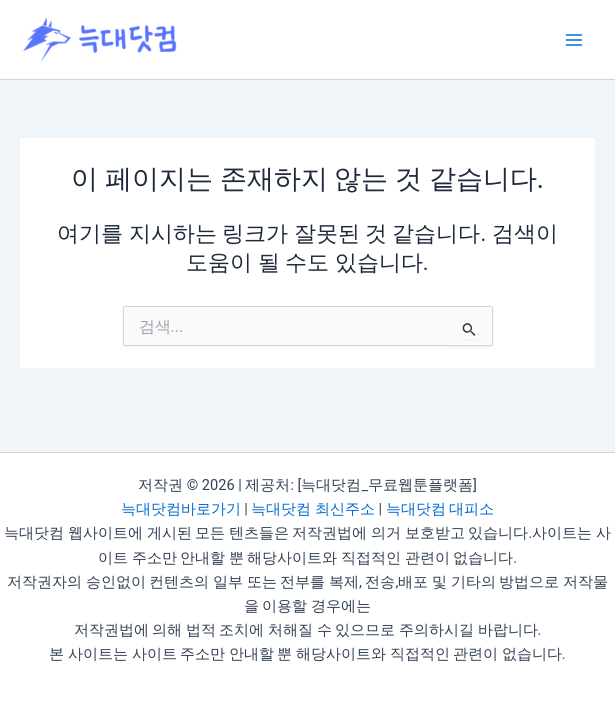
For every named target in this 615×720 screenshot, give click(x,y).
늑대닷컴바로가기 (181, 509)
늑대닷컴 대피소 (440, 509)
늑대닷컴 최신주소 (313, 509)
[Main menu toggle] (574, 40)
